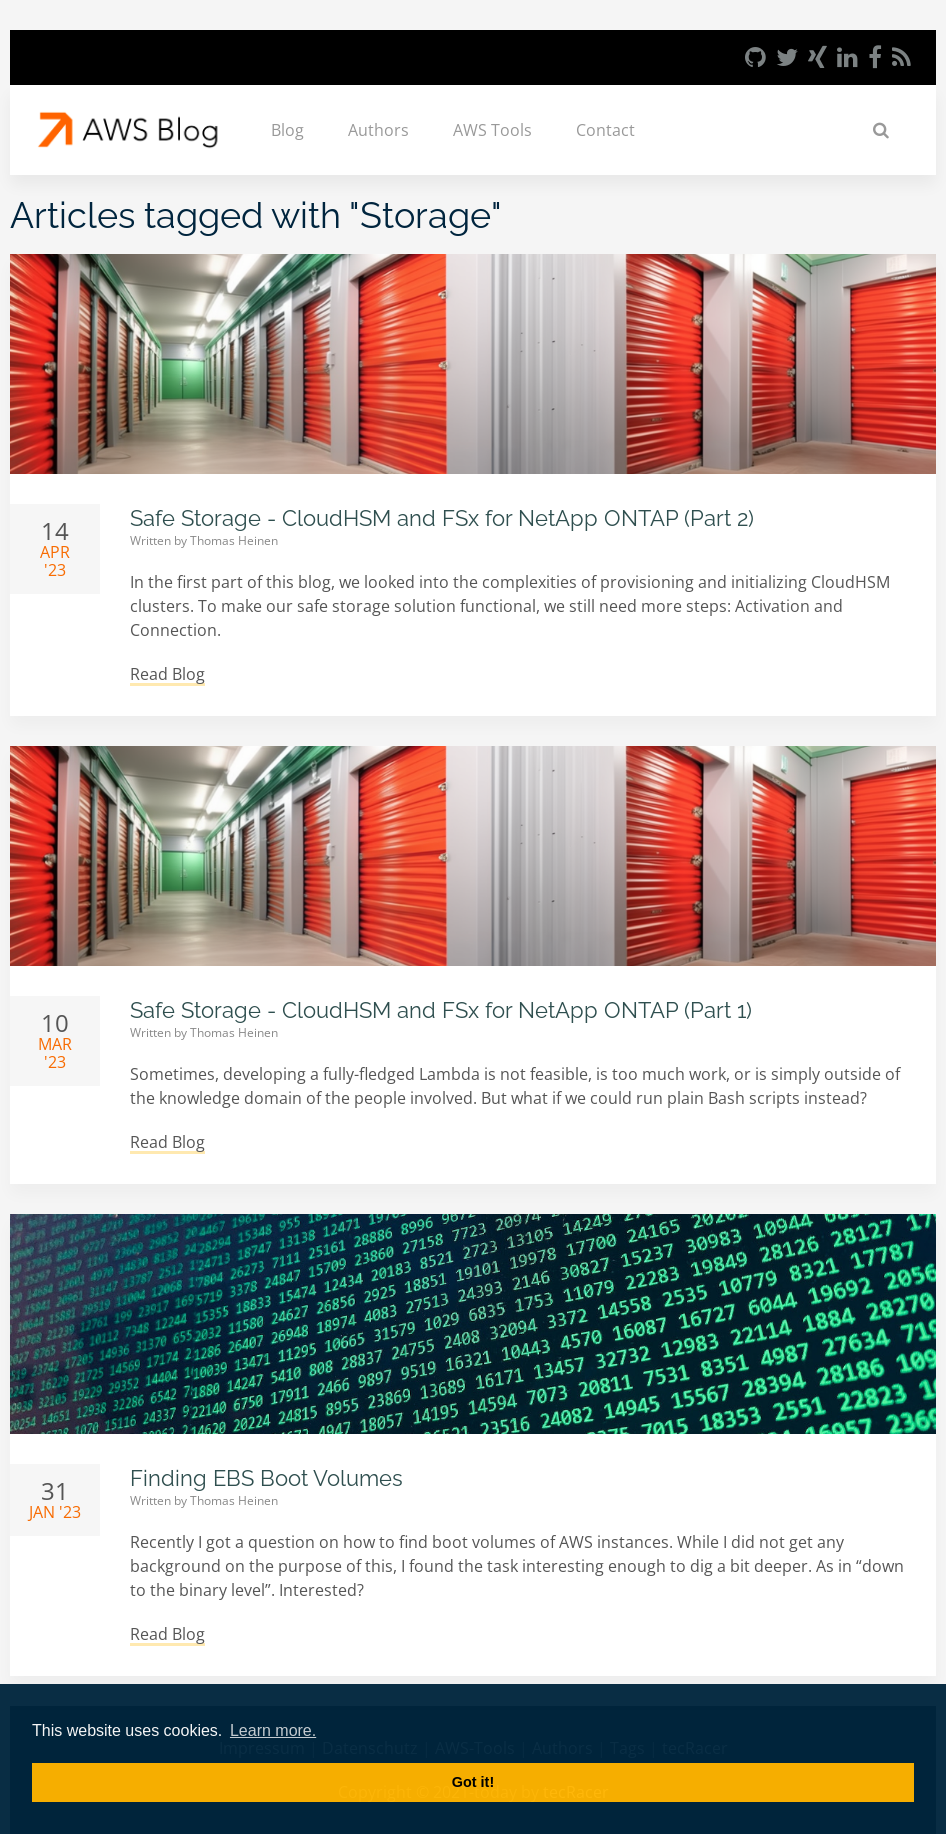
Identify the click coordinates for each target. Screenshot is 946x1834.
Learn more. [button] (273, 1730)
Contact (605, 130)
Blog (287, 130)
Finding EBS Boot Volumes (266, 1478)
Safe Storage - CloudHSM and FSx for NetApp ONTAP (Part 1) (441, 1010)
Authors (378, 130)
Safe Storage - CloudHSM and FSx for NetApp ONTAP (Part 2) (442, 518)
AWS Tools (492, 130)
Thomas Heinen (234, 540)
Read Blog (167, 674)
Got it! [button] (473, 1782)
